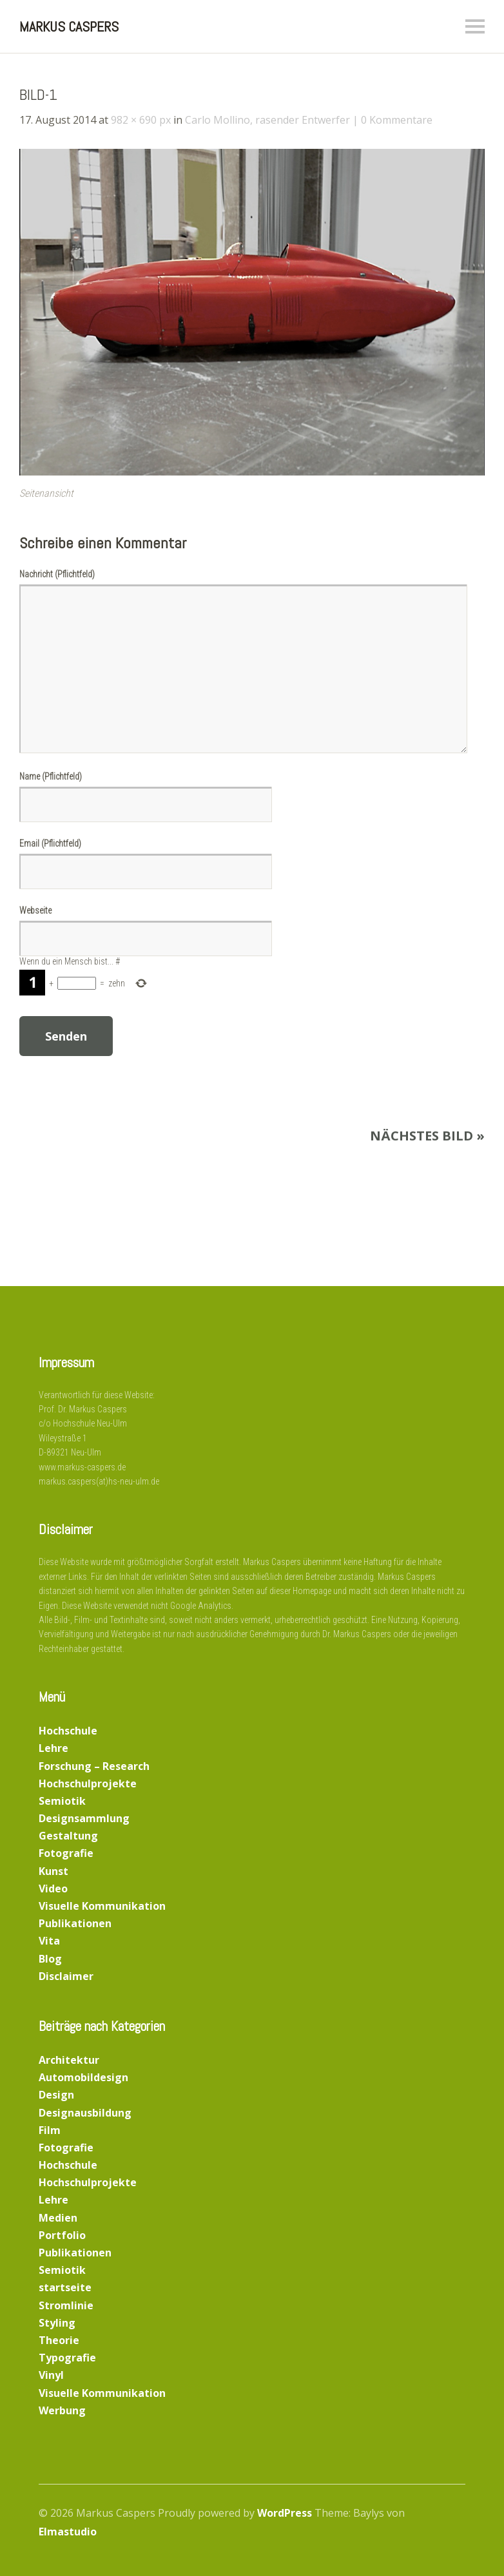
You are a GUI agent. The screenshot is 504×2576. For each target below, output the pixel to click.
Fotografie (66, 1853)
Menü (475, 26)
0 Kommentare (396, 120)
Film (50, 2130)
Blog (50, 1959)
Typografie (67, 2357)
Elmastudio (68, 2531)
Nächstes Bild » (427, 1135)
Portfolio (62, 2235)
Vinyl (51, 2375)
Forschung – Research (94, 1766)
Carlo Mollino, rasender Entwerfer (267, 120)
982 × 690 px (141, 120)
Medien (58, 2218)
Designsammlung (84, 1818)
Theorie (59, 2340)
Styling (57, 2323)
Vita (49, 1941)
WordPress (284, 2513)
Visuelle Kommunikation (102, 1906)
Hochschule (68, 1731)
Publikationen (75, 1923)
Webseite (35, 910)
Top (451, 2533)
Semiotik (62, 1801)
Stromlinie (66, 2305)
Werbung (62, 2410)
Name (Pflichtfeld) (50, 776)
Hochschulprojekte (88, 1783)
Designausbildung (85, 2113)
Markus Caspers (69, 26)
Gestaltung (68, 1836)
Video (53, 1888)
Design (56, 2095)
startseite (65, 2287)
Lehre (53, 1748)
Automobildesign (83, 2077)
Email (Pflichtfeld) (50, 843)
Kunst (53, 1871)
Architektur (69, 2060)
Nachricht (57, 574)
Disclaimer (66, 1976)
